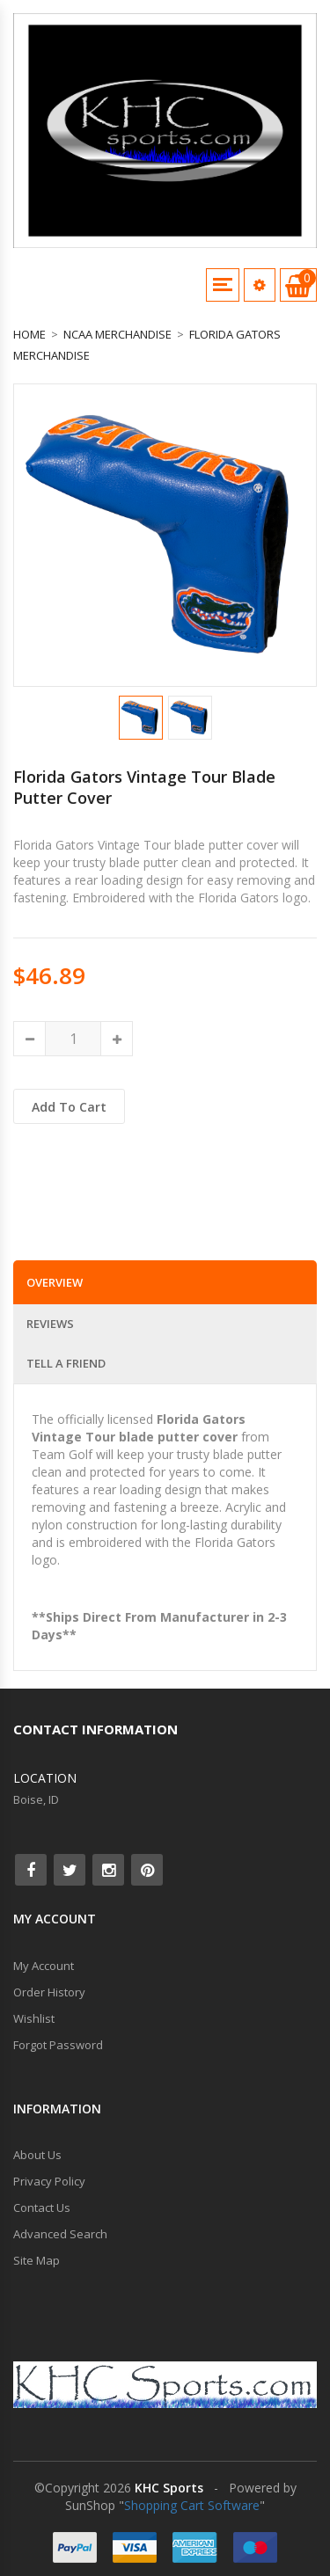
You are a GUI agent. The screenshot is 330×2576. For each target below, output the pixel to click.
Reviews (50, 1324)
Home (29, 334)
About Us (37, 2155)
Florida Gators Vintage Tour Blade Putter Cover (144, 787)
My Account (43, 1966)
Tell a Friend (66, 1363)
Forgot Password (58, 2045)
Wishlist (34, 2018)
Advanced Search (60, 2234)
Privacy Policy (49, 2181)
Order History (49, 1992)
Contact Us (41, 2207)
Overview (54, 1282)
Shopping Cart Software (192, 2505)
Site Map (36, 2260)
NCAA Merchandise (117, 334)
